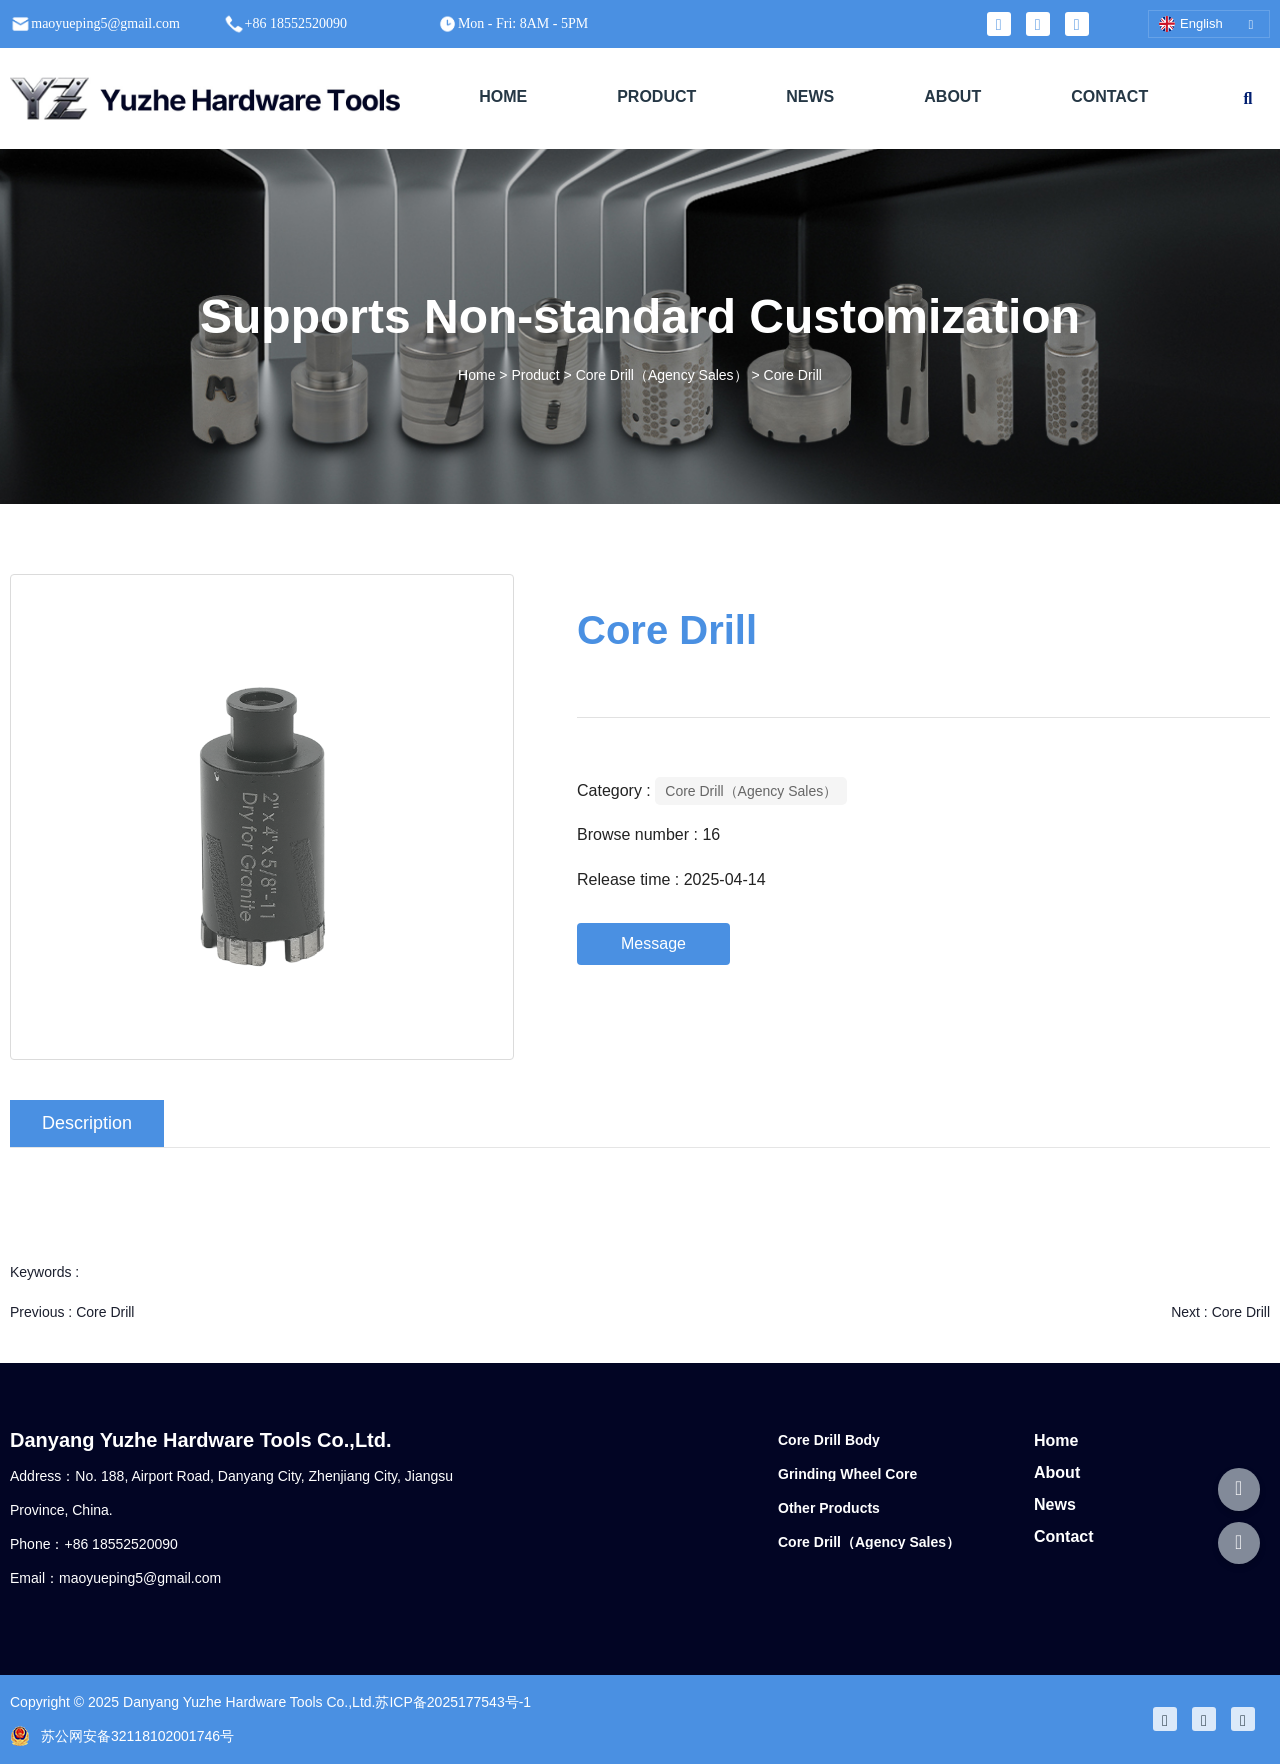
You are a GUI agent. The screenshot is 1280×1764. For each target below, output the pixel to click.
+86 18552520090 (120, 1544)
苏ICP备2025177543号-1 (453, 1702)
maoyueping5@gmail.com (140, 1578)
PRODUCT (656, 96)
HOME (503, 96)
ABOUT (952, 96)
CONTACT (1109, 96)
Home (478, 376)
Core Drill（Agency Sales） (662, 376)
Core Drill (105, 1312)
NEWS (810, 96)
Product (535, 376)
